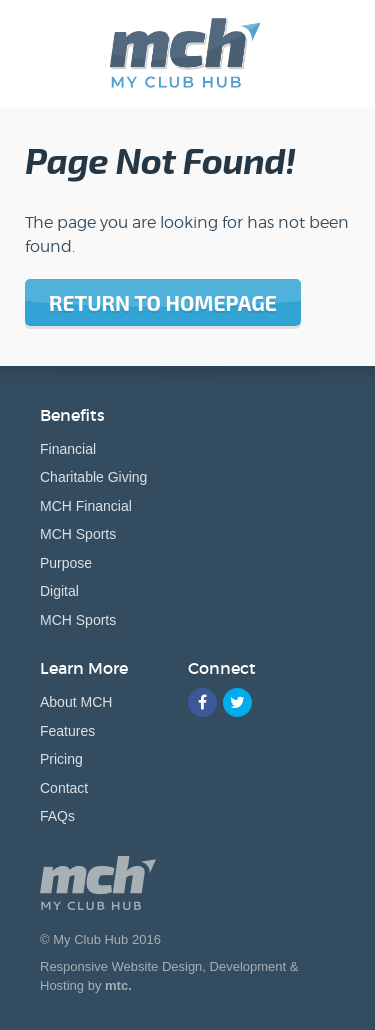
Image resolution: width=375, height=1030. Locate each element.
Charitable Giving (93, 477)
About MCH (76, 702)
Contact (64, 788)
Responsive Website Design (121, 966)
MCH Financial (86, 506)
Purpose (66, 563)
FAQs (57, 816)
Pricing (61, 759)
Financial (68, 449)
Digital (59, 591)
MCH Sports (78, 534)
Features (67, 731)
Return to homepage (163, 302)
